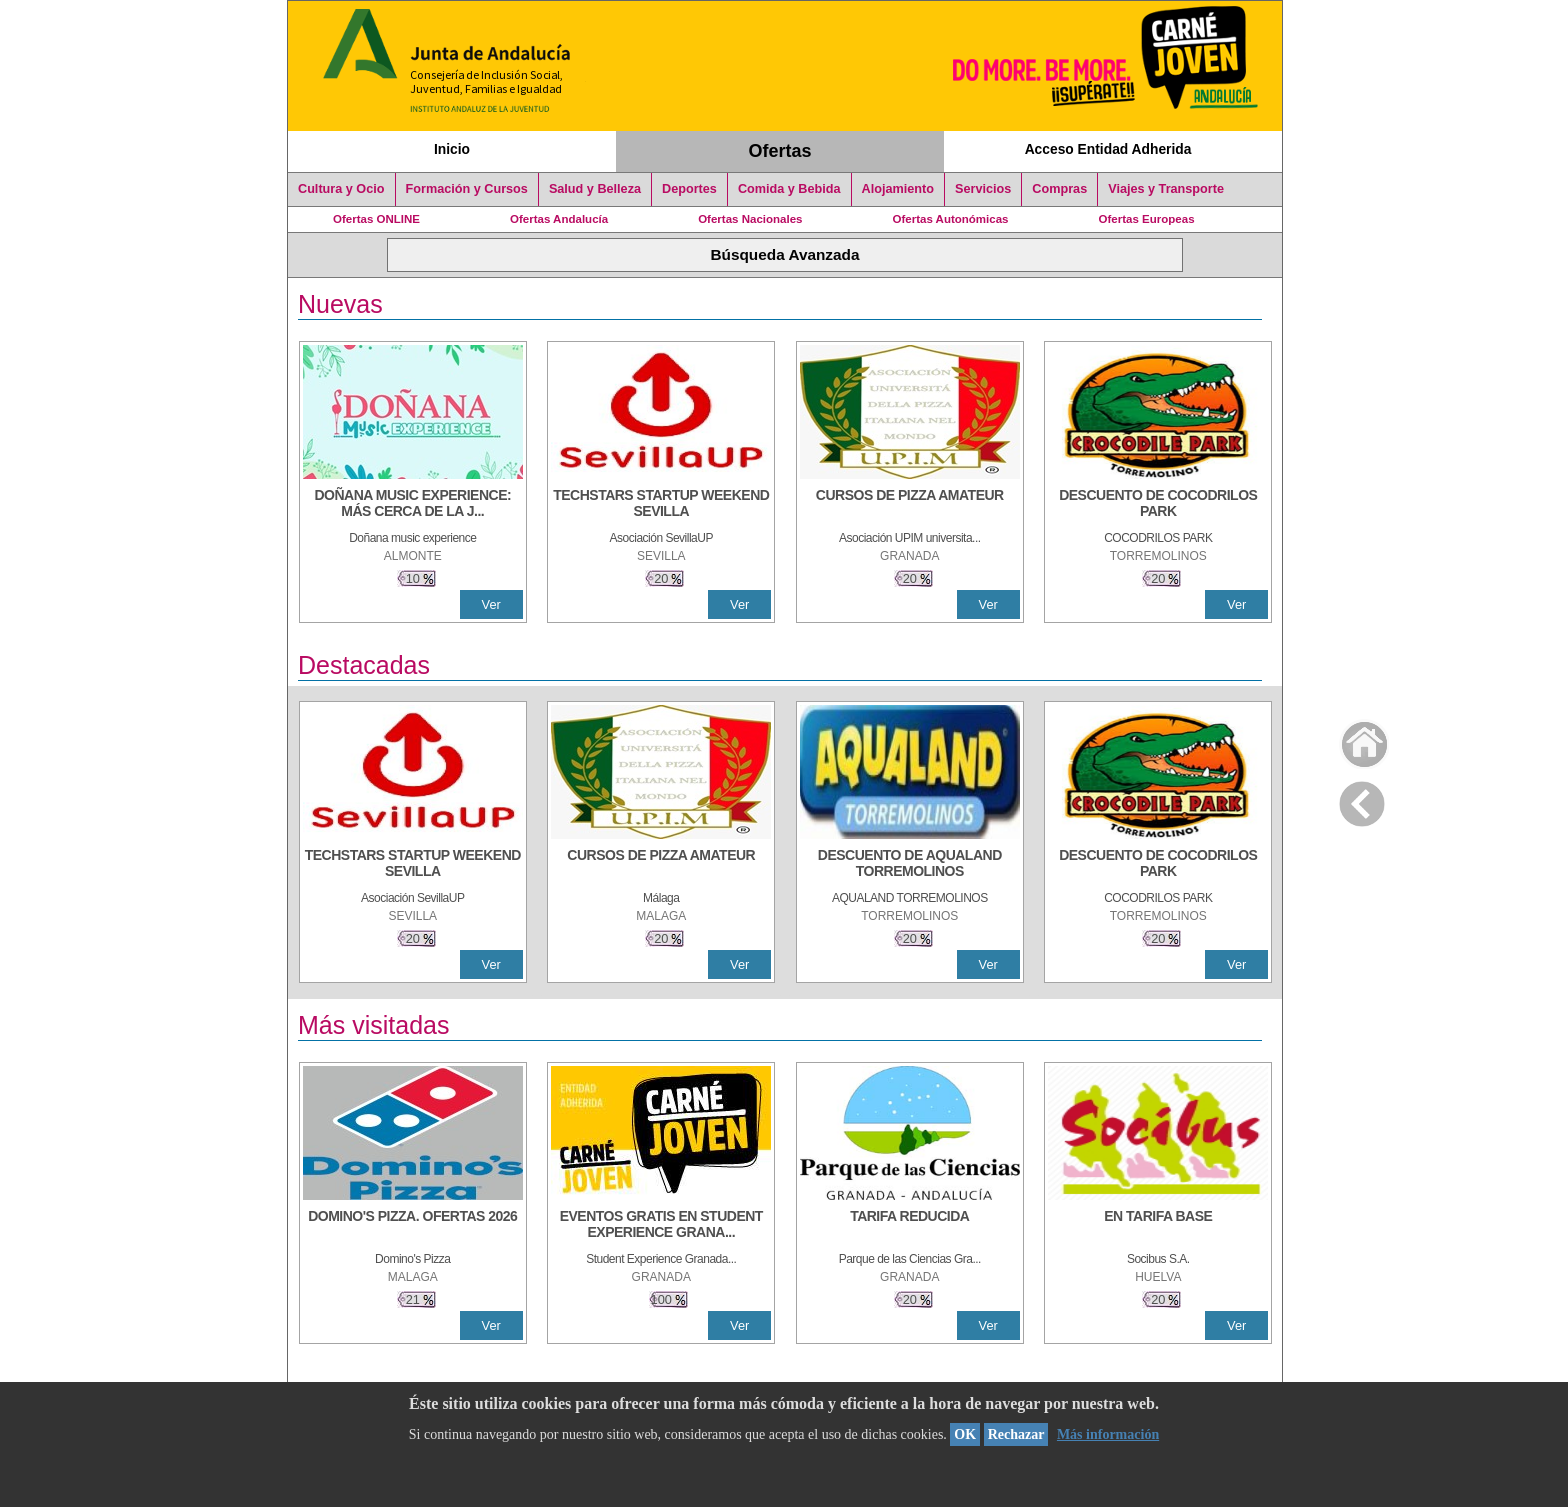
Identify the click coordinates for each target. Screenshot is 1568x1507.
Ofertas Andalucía (559, 219)
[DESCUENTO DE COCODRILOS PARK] (1158, 505)
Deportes (689, 189)
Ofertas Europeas (1147, 219)
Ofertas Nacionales (750, 219)
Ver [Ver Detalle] (491, 604)
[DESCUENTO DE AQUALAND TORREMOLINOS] (910, 865)
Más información (1108, 1434)
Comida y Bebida (789, 189)
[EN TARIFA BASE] (1158, 1226)
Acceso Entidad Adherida (1108, 149)
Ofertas (780, 151)
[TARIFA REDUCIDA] (910, 1226)
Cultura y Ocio (341, 189)
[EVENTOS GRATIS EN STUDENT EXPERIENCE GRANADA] (661, 1226)
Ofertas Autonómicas (950, 219)
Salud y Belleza (595, 189)
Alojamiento (898, 189)
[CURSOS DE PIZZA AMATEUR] (910, 505)
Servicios (983, 189)
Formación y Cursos (467, 189)
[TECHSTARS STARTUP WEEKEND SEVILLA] (661, 505)
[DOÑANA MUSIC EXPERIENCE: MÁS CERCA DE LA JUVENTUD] (413, 505)
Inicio (452, 149)
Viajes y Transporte (1166, 189)
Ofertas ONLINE (376, 219)
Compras (1059, 189)
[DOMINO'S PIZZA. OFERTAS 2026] (413, 1226)
